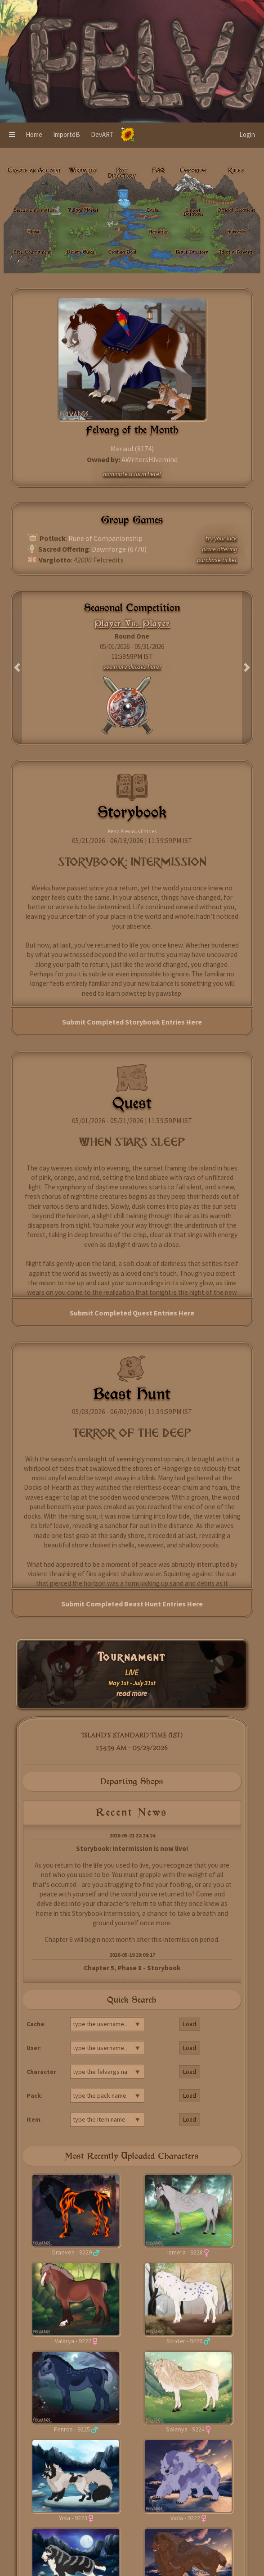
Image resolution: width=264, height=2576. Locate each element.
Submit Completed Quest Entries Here (132, 1312)
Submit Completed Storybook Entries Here (132, 1021)
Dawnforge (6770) (119, 548)
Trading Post (122, 252)
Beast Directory (192, 252)
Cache (153, 210)
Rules (236, 170)
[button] (12, 135)
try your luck (221, 538)
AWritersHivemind (149, 459)
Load (189, 2024)
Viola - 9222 (185, 2518)
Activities (159, 231)
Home (34, 134)
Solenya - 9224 (185, 2429)
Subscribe (236, 231)
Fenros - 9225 (72, 2429)
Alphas (34, 231)
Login (247, 134)
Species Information (34, 210)
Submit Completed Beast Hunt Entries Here (132, 1603)
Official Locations (236, 210)
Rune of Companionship (105, 538)
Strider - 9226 (184, 2341)
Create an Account (34, 170)
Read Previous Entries (132, 831)
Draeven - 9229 (72, 2252)
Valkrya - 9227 (73, 2341)
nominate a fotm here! (132, 474)
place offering (219, 549)
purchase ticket (217, 560)
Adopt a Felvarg (235, 252)
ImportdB (66, 134)
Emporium (193, 170)
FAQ (158, 170)
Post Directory (122, 173)
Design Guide (80, 252)
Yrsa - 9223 (73, 2518)
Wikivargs (83, 170)
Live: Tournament (32, 252)
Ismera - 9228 (185, 2252)
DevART (102, 134)
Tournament (132, 1657)
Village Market (83, 210)
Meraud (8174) (132, 448)
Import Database (193, 212)
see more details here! (132, 666)
